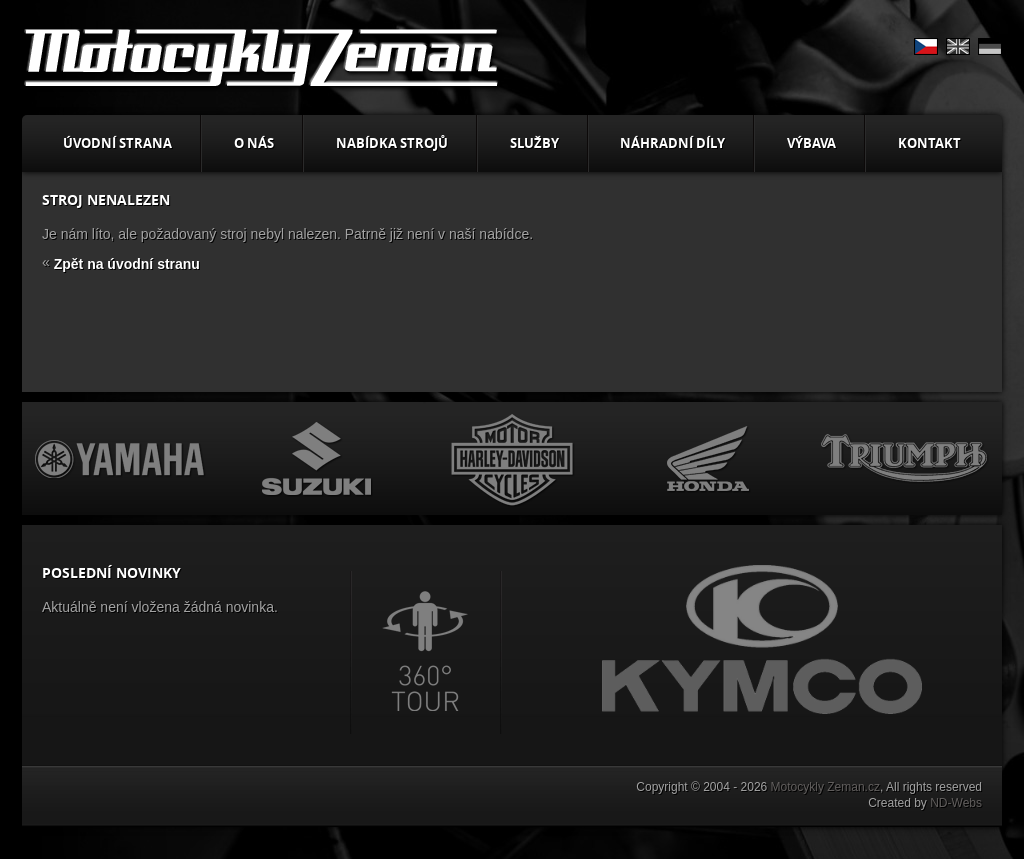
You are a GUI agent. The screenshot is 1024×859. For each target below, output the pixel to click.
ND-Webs (956, 803)
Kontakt (929, 143)
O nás (254, 143)
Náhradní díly (672, 143)
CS (926, 46)
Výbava (811, 143)
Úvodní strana (117, 143)
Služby (534, 143)
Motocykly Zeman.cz (825, 787)
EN (958, 46)
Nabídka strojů (392, 143)
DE (990, 46)
